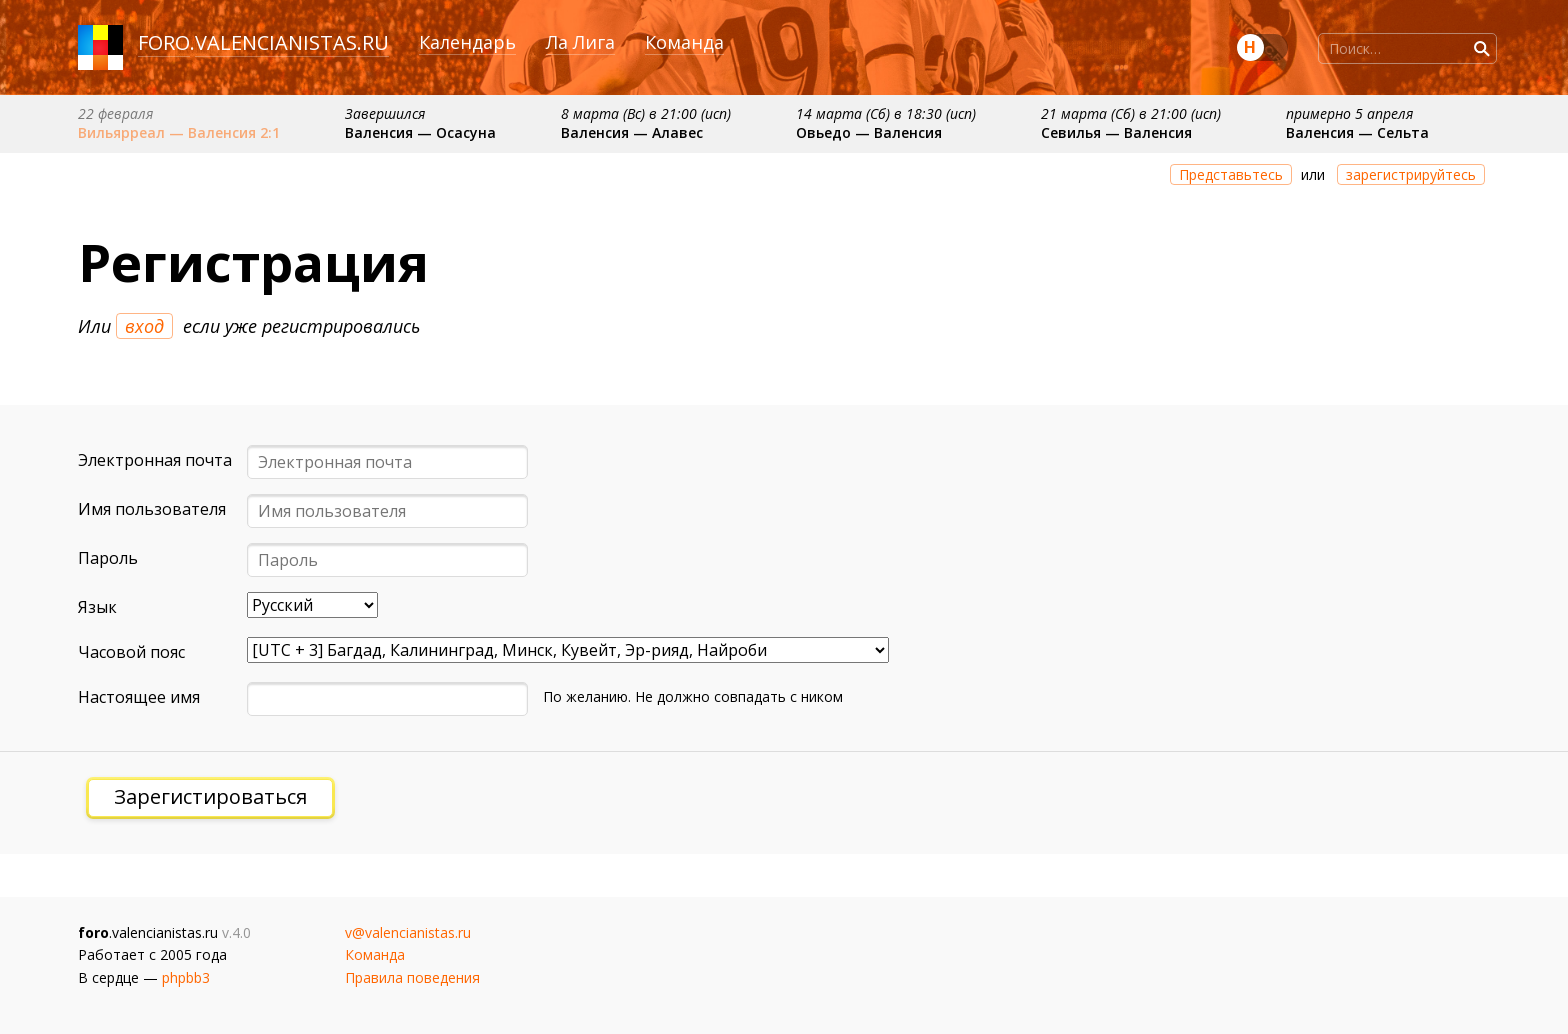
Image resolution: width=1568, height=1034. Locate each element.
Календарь (467, 42)
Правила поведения (412, 977)
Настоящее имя (139, 697)
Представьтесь (1231, 174)
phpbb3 (186, 977)
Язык (97, 607)
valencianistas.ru (292, 42)
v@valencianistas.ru (408, 932)
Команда (684, 42)
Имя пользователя (152, 509)
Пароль (108, 558)
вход (144, 326)
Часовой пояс (131, 652)
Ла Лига (580, 42)
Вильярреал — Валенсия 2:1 (179, 132)
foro (164, 42)
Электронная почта (155, 460)
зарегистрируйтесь (1411, 174)
